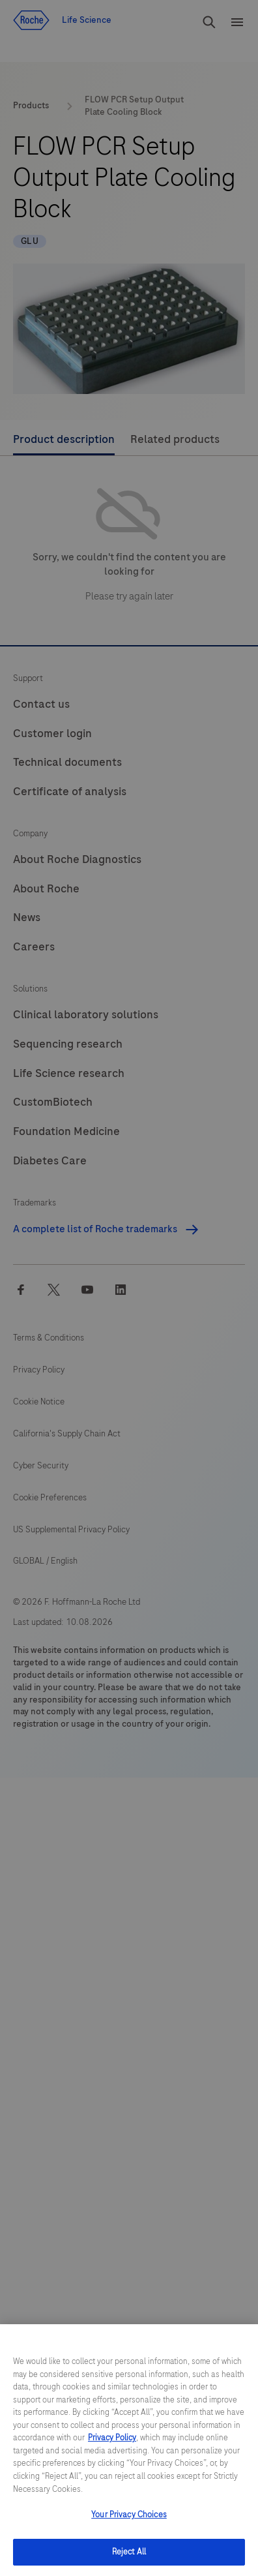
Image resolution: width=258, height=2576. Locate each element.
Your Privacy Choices (129, 2531)
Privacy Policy (112, 2455)
